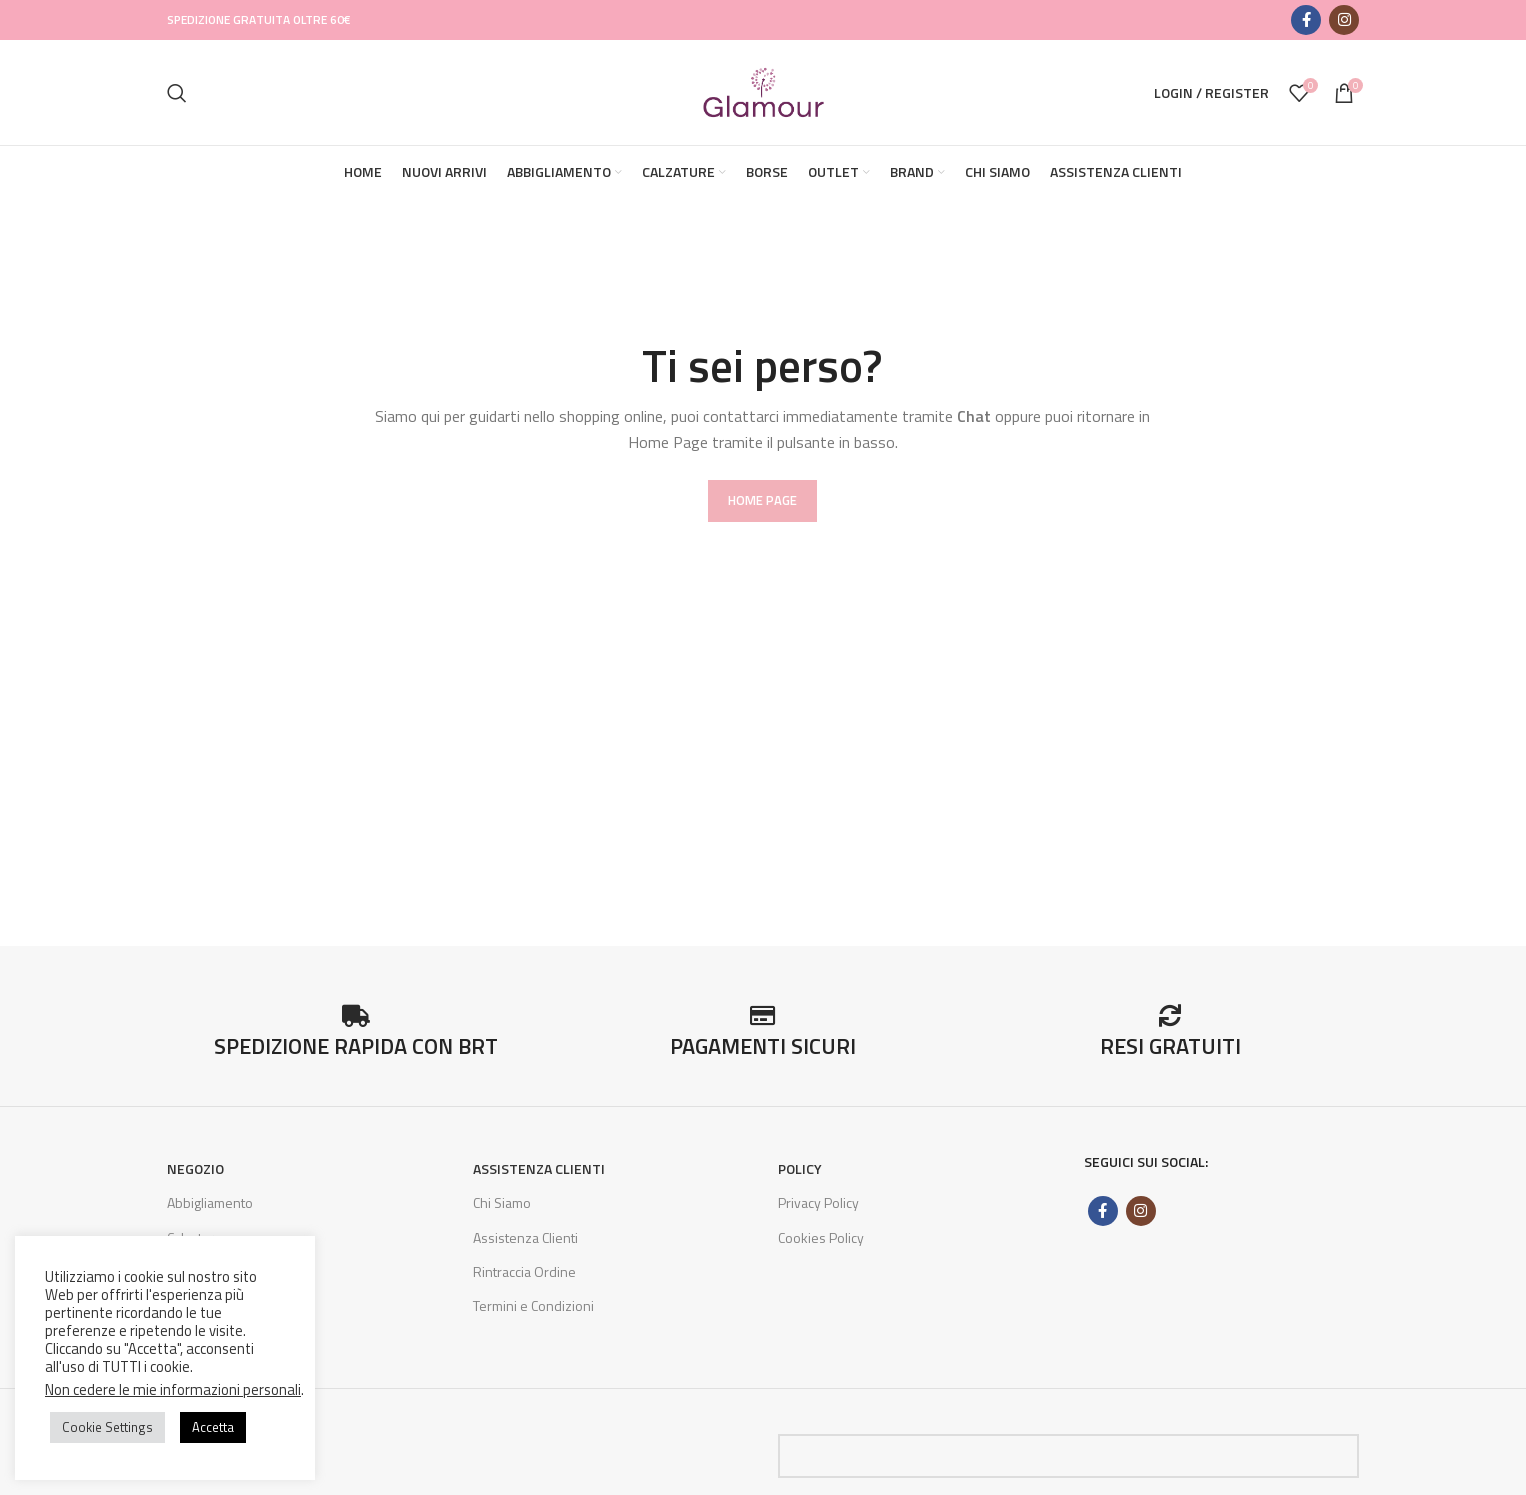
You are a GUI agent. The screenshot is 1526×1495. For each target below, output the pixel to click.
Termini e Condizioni (533, 1305)
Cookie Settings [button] (107, 1427)
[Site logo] (763, 90)
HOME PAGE (762, 500)
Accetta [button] (213, 1427)
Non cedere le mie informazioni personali (173, 1389)
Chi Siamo (502, 1202)
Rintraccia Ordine (524, 1271)
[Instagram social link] (1344, 20)
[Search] (177, 93)
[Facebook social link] (1306, 20)
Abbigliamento (210, 1202)
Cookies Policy (821, 1237)
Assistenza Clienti (525, 1237)
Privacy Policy (818, 1202)
